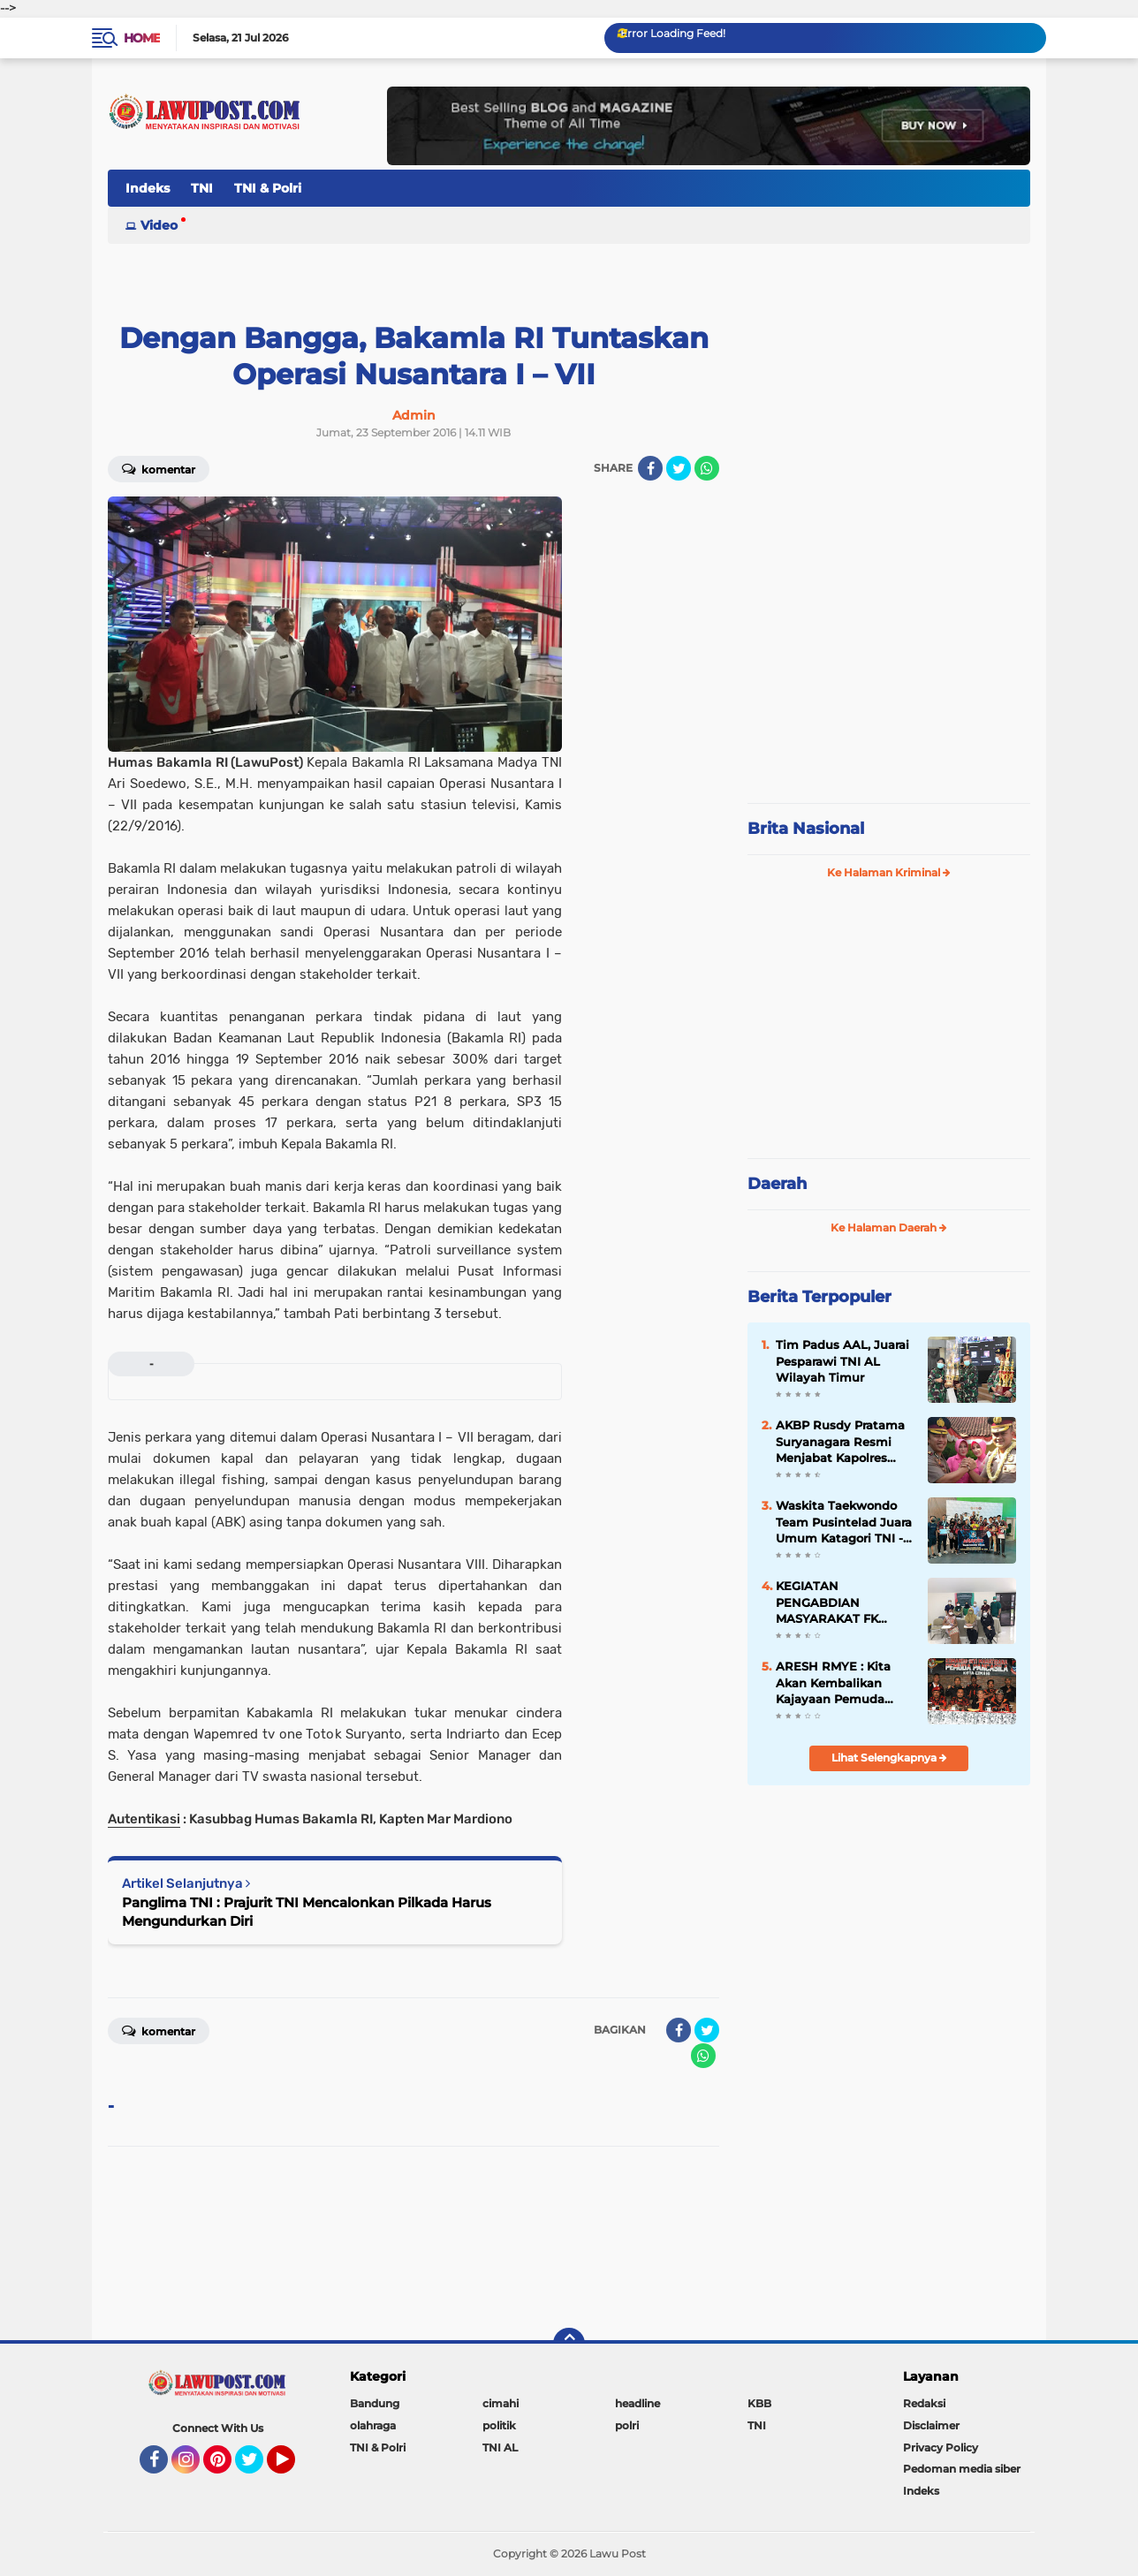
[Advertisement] (888, 671)
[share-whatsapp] (706, 468)
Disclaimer (931, 2425)
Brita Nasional (805, 828)
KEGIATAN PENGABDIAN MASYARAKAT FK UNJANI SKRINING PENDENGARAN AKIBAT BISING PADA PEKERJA (840, 1602)
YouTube (293, 2467)
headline (637, 2403)
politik (499, 2425)
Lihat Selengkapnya (889, 1757)
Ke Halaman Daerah (889, 1227)
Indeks (147, 188)
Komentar (158, 468)
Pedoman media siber (961, 2468)
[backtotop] (569, 2344)
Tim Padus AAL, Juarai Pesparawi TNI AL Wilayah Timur (842, 1360)
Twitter (257, 2467)
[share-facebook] (650, 468)
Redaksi (924, 2403)
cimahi (500, 2403)
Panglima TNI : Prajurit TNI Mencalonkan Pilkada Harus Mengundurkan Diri (306, 1911)
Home (142, 38)
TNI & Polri (267, 188)
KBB (759, 2403)
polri (627, 2425)
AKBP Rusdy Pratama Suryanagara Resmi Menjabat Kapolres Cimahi (840, 1442)
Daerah (777, 1183)
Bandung (374, 2403)
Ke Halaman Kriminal (889, 872)
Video (159, 225)
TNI (202, 188)
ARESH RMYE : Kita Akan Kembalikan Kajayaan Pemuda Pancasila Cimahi (833, 1683)
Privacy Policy (940, 2447)
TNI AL (500, 2447)
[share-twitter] (678, 468)
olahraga (373, 2425)
